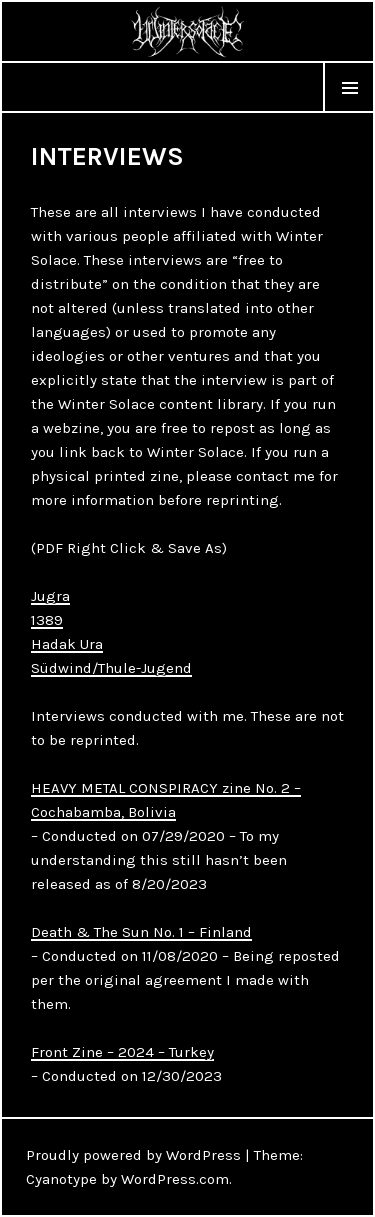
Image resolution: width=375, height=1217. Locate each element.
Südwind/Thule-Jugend (111, 668)
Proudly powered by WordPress (133, 1155)
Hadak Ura (67, 644)
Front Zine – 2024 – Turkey (122, 1052)
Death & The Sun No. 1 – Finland (141, 932)
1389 (47, 620)
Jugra (50, 596)
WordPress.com (175, 1179)
